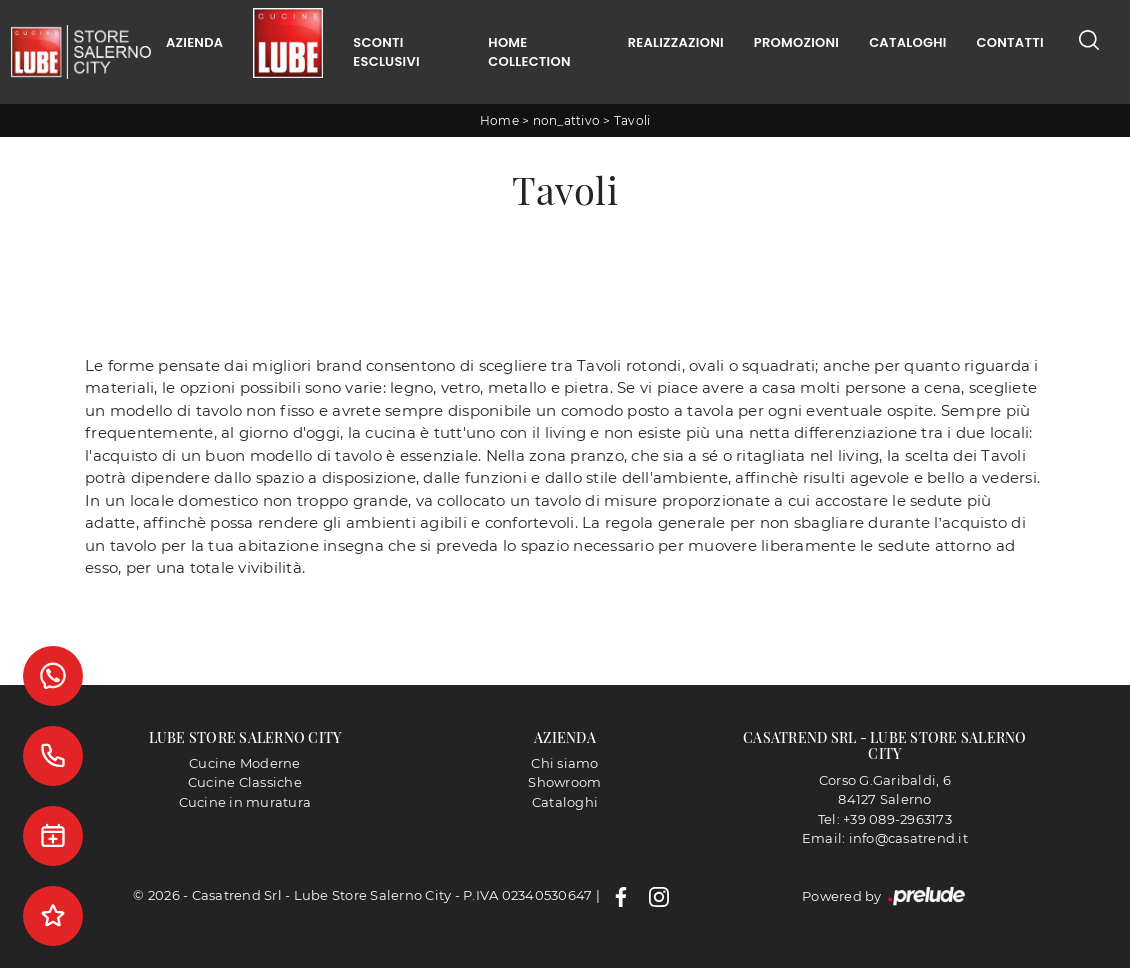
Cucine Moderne (245, 763)
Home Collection (529, 52)
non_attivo (567, 120)
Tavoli (632, 120)
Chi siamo (564, 763)
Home (499, 120)
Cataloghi (907, 42)
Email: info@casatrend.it (885, 838)
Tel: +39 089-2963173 (885, 819)
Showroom (564, 782)
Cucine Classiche (245, 782)
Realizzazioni (676, 42)
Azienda (194, 42)
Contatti (1010, 42)
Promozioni (796, 42)
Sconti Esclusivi (386, 52)
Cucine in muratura (245, 802)
